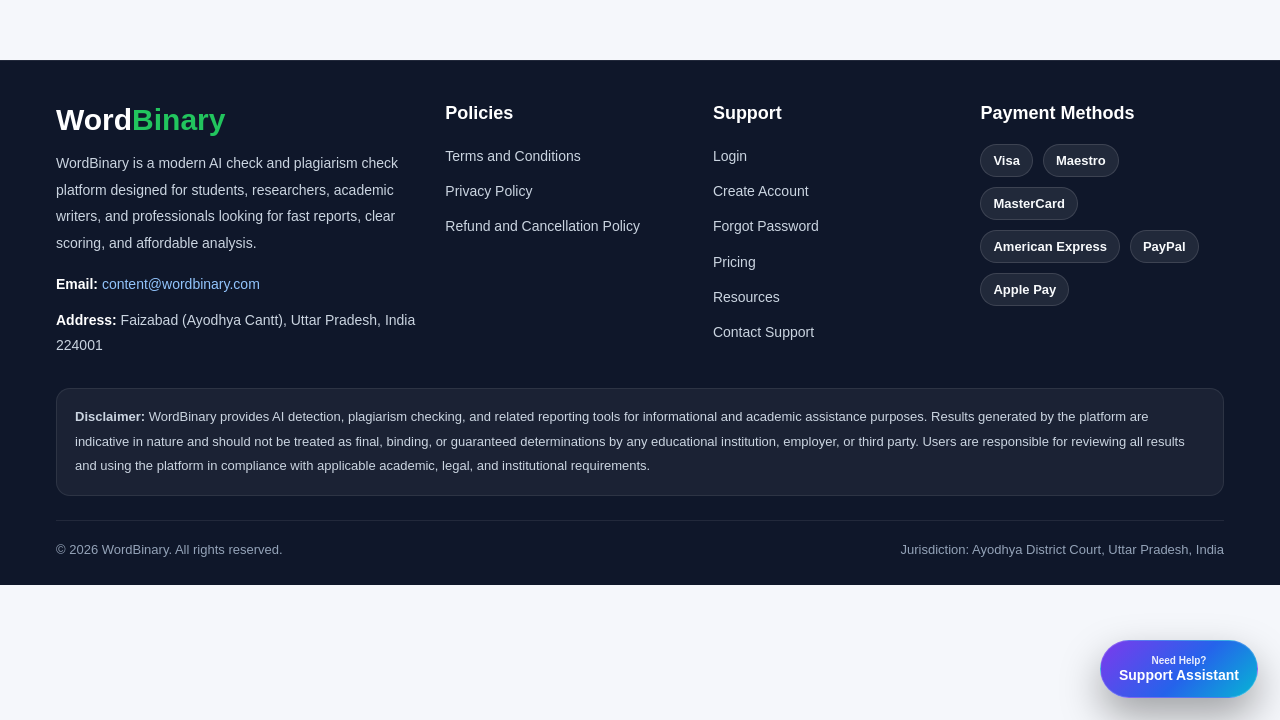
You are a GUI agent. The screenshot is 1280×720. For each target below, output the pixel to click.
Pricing (734, 262)
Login (730, 156)
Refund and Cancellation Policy (542, 226)
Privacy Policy (488, 191)
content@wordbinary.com (181, 284)
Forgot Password (766, 226)
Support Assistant (1179, 669)
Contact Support (763, 332)
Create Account (761, 191)
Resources (746, 297)
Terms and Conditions (512, 156)
